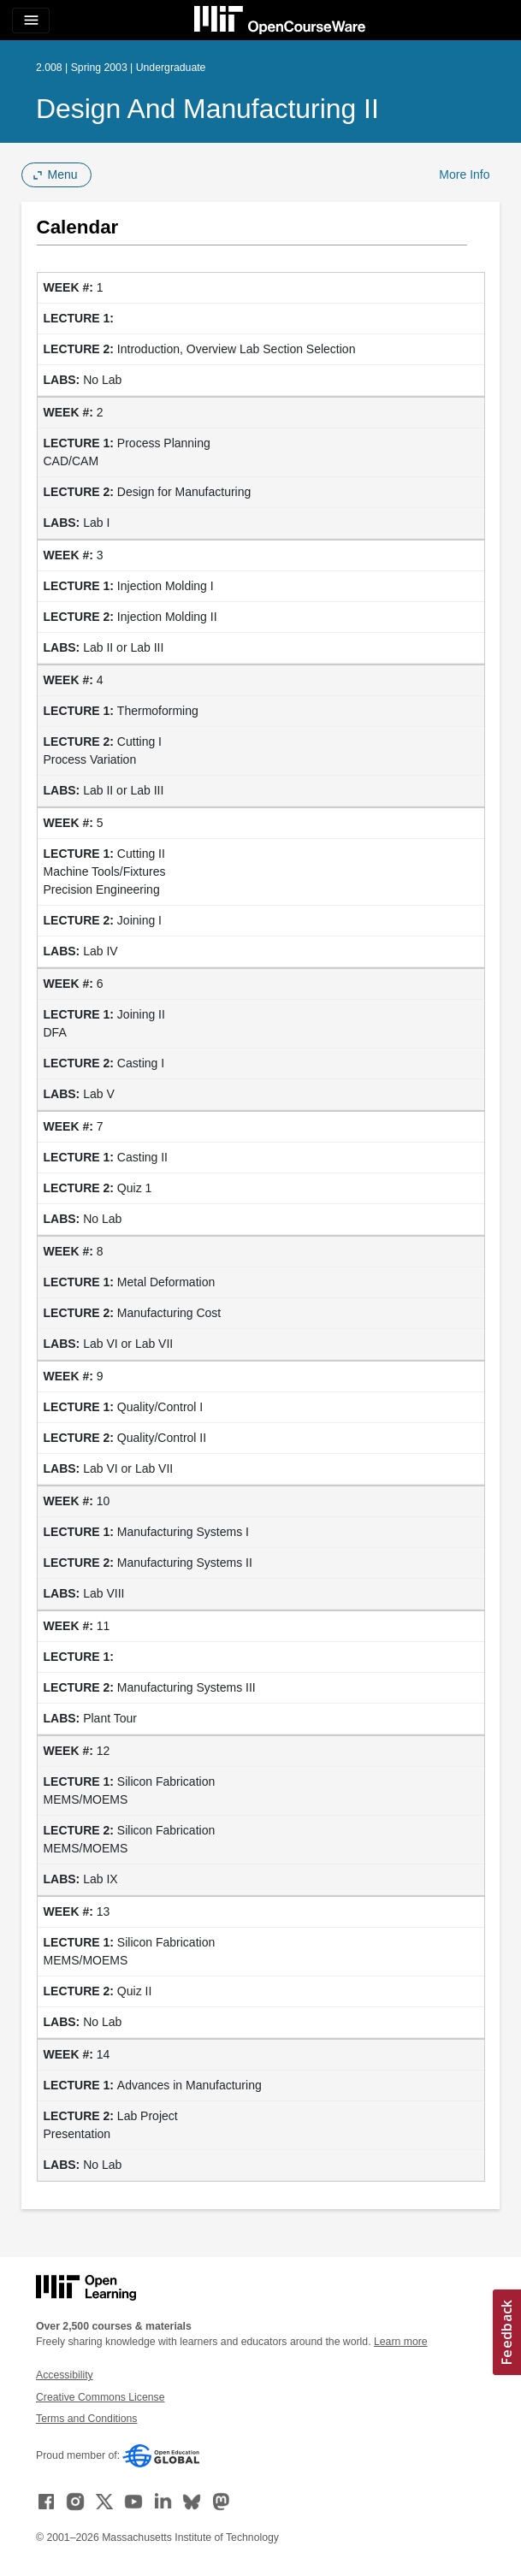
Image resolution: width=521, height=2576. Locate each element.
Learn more (401, 2342)
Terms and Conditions (86, 2419)
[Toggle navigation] (31, 20)
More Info (464, 174)
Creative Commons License (100, 2397)
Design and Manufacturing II (207, 108)
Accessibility (64, 2375)
